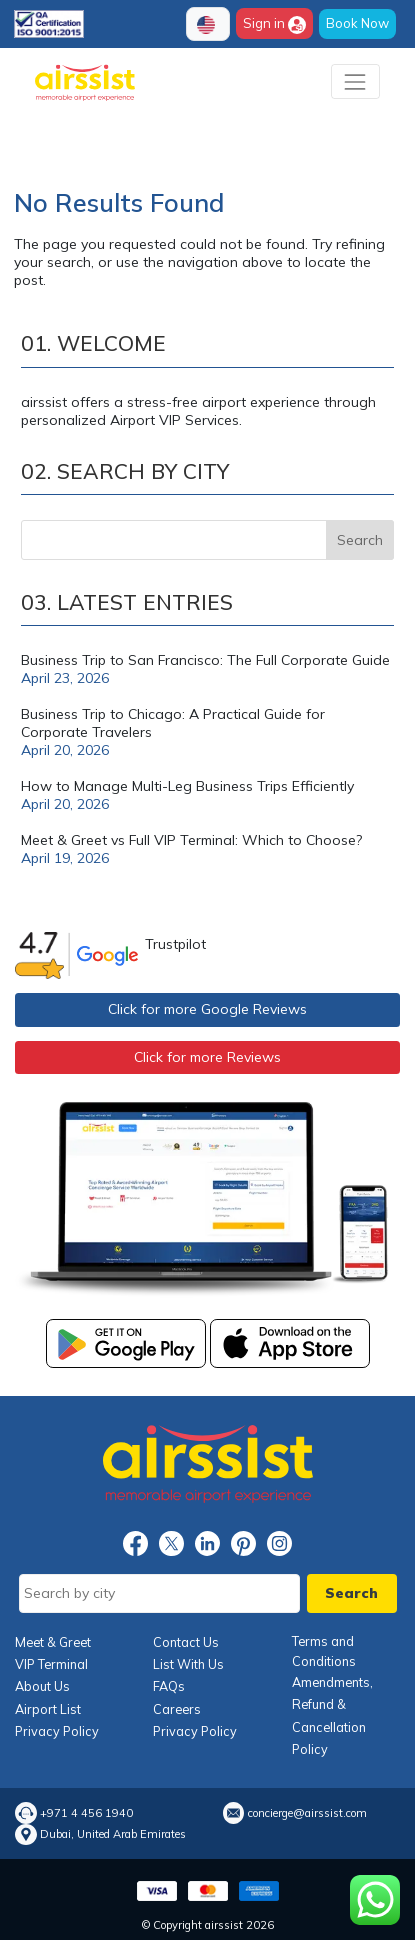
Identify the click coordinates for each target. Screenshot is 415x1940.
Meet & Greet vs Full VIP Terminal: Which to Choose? (191, 840)
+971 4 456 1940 (86, 1813)
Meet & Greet (53, 1642)
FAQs (169, 1686)
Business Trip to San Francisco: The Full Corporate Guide (205, 660)
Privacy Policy (57, 1731)
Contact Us (186, 1642)
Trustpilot (175, 944)
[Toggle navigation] (355, 81)
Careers (177, 1709)
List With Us (188, 1664)
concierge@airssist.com (307, 1813)
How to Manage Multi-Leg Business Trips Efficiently (187, 786)
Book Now (357, 23)
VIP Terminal (51, 1664)
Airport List (48, 1709)
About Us (42, 1686)
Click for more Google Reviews (207, 1009)
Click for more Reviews (207, 1057)
